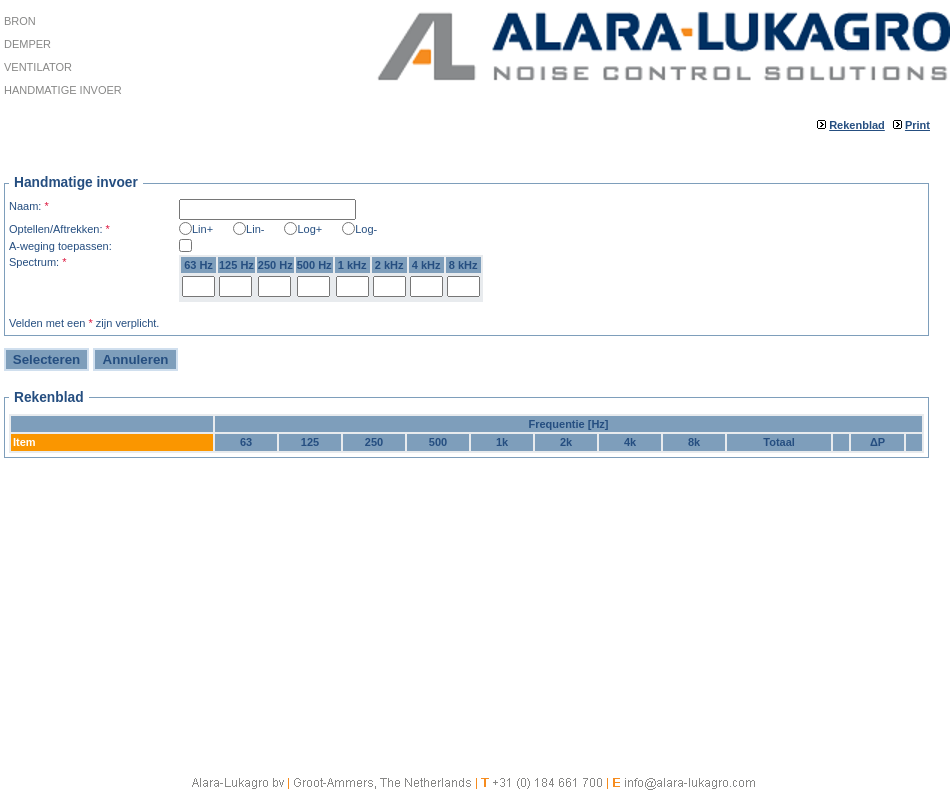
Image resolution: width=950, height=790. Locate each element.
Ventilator (38, 67)
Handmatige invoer (63, 90)
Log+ (309, 229)
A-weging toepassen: (60, 246)
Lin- (255, 229)
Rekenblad (857, 125)
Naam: (29, 206)
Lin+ (202, 229)
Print (917, 125)
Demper (27, 44)
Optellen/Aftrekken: (59, 229)
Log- (366, 229)
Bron (20, 21)
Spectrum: (37, 262)
